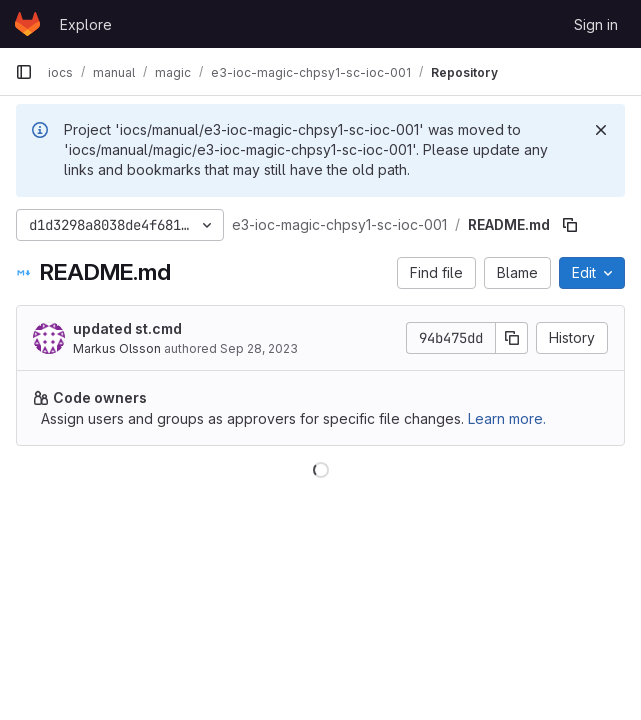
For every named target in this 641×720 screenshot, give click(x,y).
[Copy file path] (570, 225)
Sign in (596, 24)
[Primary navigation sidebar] (24, 72)
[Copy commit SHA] (512, 338)
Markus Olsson (117, 348)
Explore (86, 24)
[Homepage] (27, 24)
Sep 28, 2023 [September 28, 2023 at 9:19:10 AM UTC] (259, 348)
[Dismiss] (601, 130)
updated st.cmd (127, 328)
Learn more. (507, 418)
